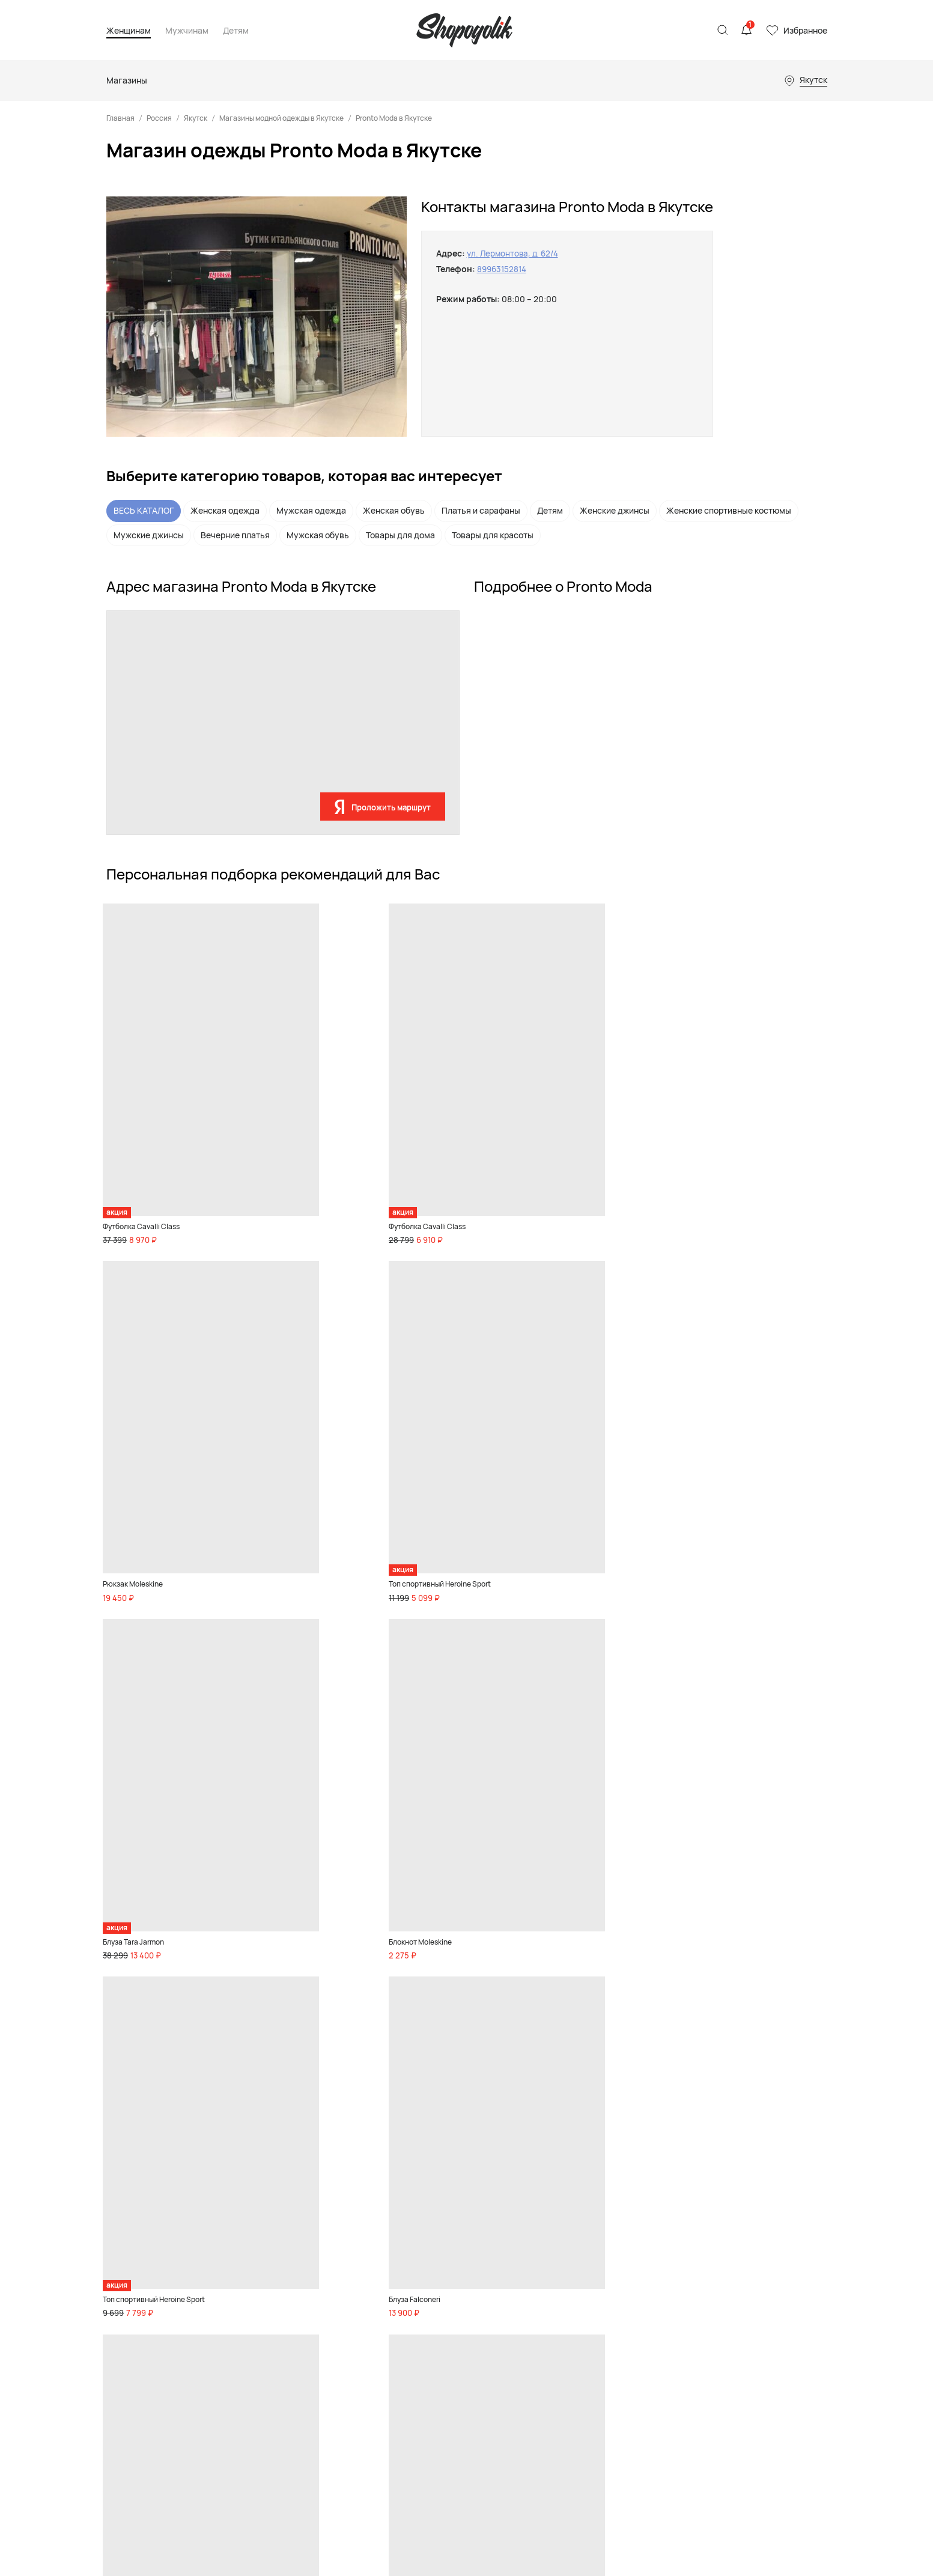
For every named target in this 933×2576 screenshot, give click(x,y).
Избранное (805, 30)
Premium (253, 2306)
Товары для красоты (492, 535)
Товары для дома (400, 535)
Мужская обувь (318, 535)
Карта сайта (129, 2339)
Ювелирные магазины (581, 2383)
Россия (159, 118)
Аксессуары (259, 2291)
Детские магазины (574, 2275)
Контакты (712, 2241)
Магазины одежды (574, 2244)
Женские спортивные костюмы (728, 510)
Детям (236, 31)
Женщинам (128, 31)
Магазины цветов (572, 2398)
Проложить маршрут (391, 807)
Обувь (249, 2244)
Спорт (249, 2323)
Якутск (195, 118)
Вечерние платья (235, 535)
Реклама (710, 2225)
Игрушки (455, 2291)
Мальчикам (460, 2260)
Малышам (457, 2275)
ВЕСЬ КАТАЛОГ (144, 510)
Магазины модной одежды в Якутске (281, 118)
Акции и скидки (266, 2454)
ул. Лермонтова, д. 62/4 (514, 253)
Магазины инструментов (586, 2367)
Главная (120, 118)
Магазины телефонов (580, 2352)
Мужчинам (186, 31)
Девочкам (457, 2244)
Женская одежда (225, 510)
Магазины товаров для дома (592, 2306)
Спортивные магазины (582, 2291)
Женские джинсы (614, 510)
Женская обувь (394, 510)
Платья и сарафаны (481, 510)
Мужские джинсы (149, 535)
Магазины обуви (570, 2260)
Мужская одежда (311, 510)
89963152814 (503, 269)
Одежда (252, 2275)
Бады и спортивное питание (260, 2396)
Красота (253, 2338)
